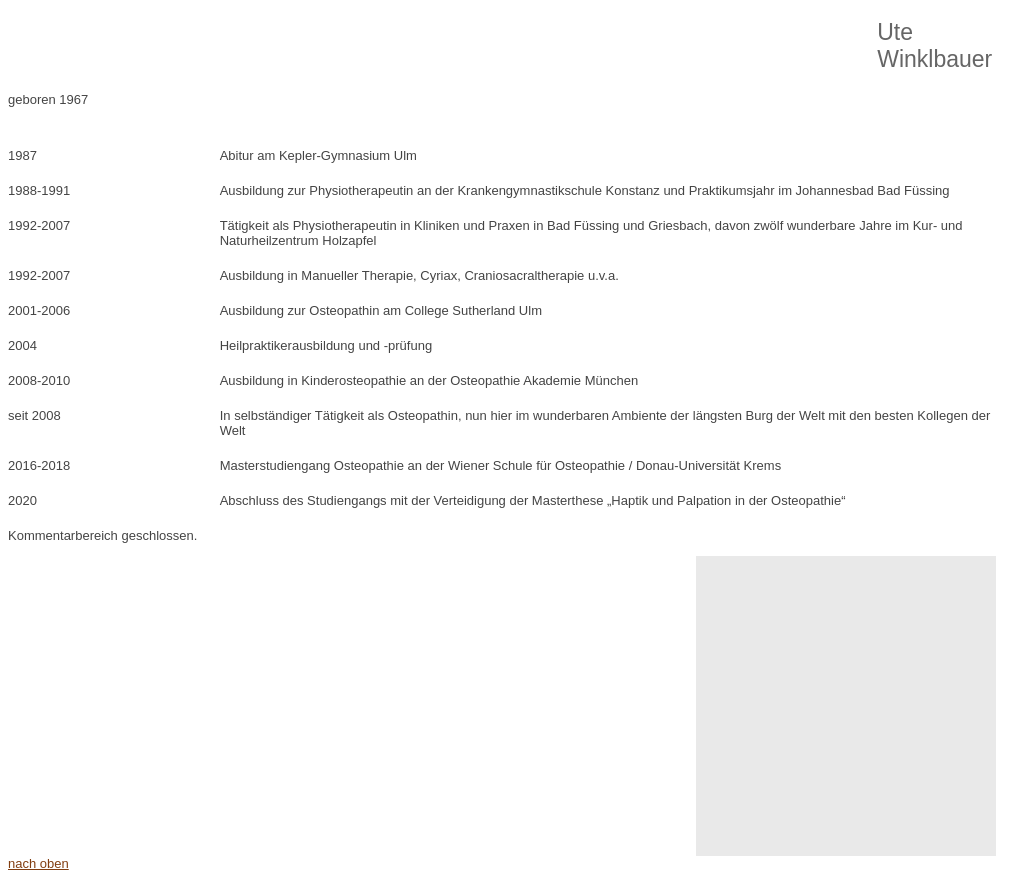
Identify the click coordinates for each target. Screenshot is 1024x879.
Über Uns (466, 39)
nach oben (38, 863)
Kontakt (731, 39)
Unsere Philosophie (341, 39)
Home (85, 39)
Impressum (825, 39)
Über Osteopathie (194, 39)
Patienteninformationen (602, 39)
